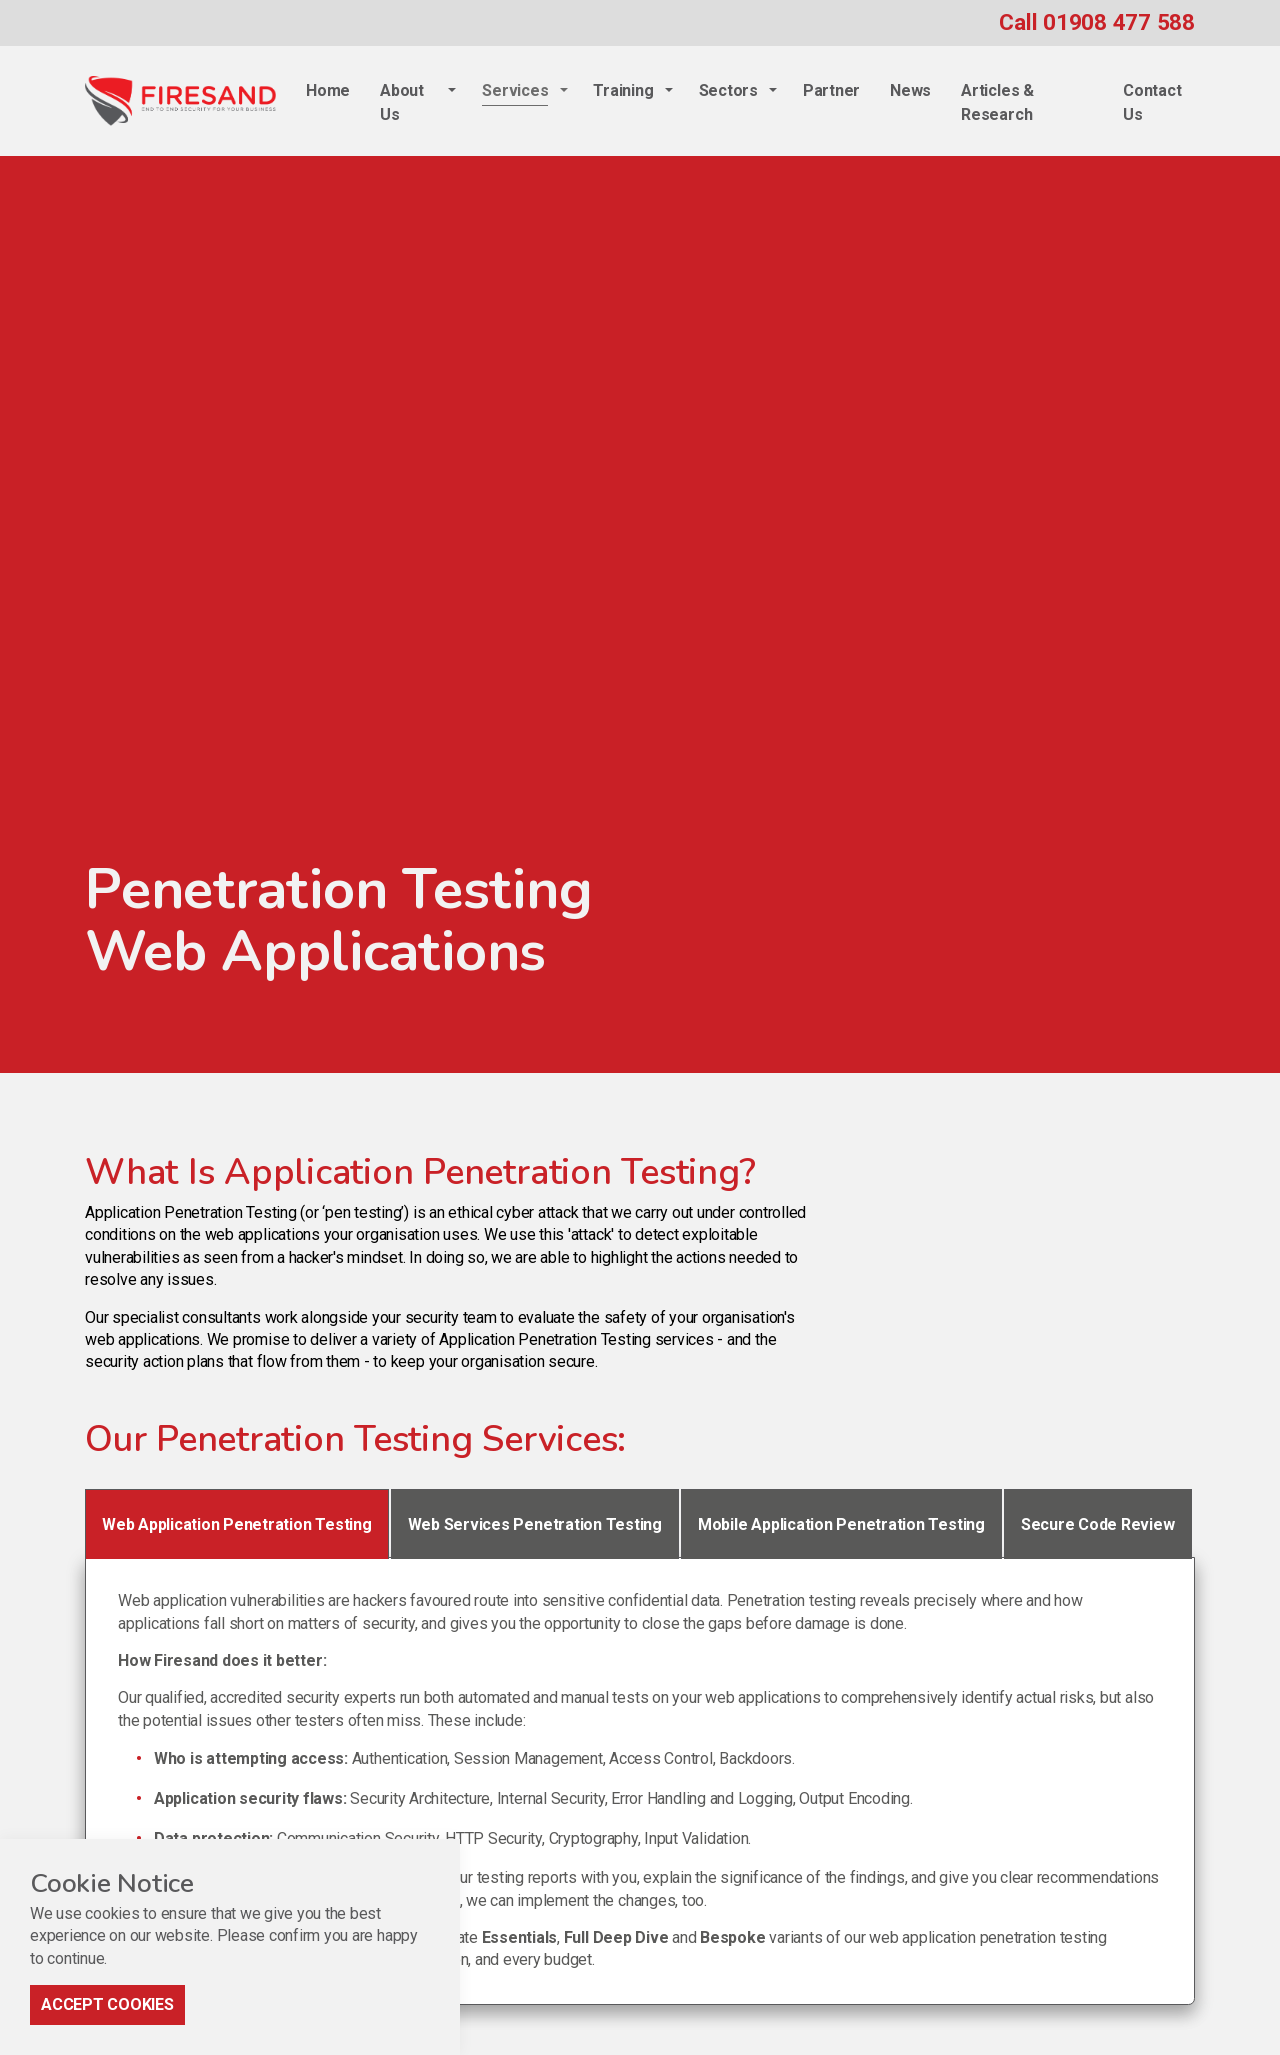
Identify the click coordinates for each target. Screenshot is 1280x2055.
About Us (402, 102)
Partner (831, 90)
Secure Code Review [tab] (1098, 1524)
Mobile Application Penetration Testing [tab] (841, 1524)
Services (515, 90)
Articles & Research (997, 102)
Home (328, 90)
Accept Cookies (107, 2022)
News (910, 90)
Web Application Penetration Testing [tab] (237, 1524)
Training (623, 90)
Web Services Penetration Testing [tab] (535, 1524)
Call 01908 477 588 (1097, 22)
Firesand (180, 101)
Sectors (728, 90)
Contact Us (1152, 102)
